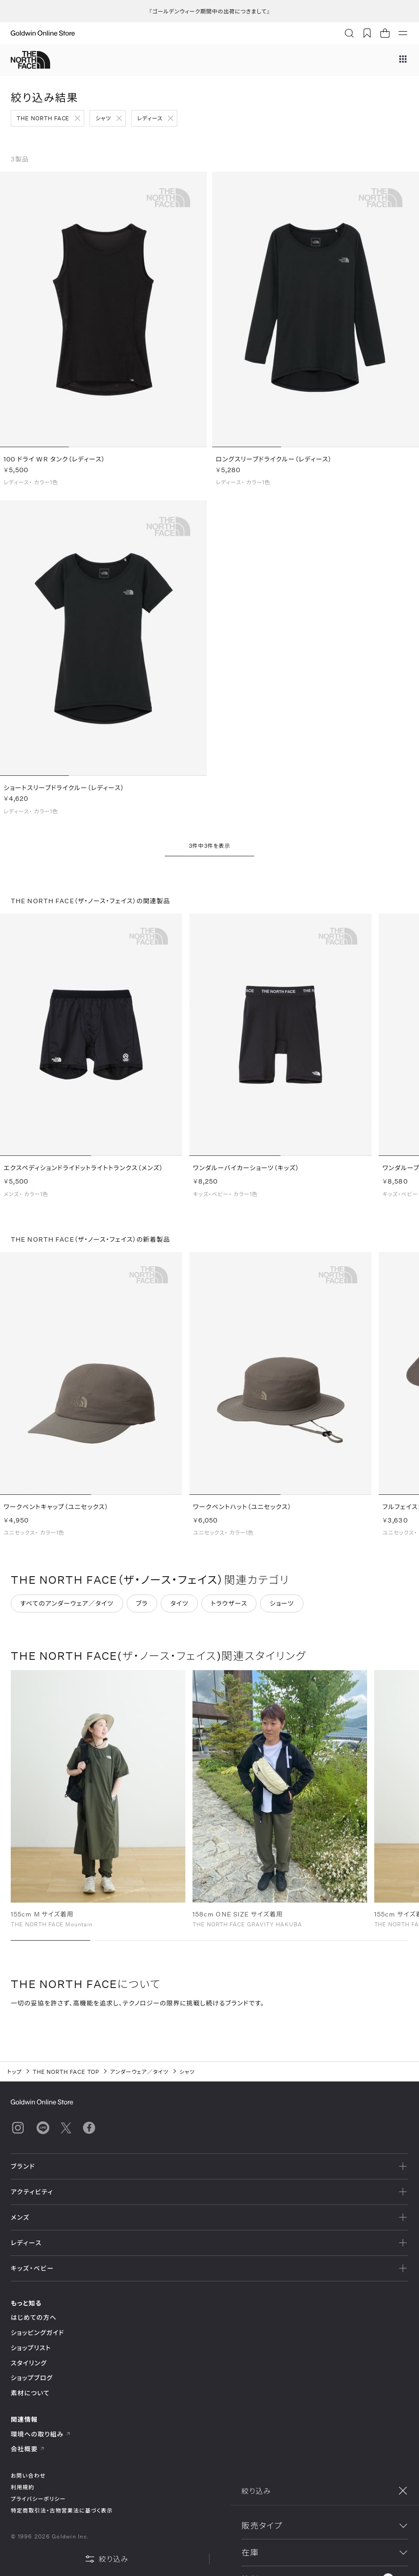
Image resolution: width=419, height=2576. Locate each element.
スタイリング (29, 2363)
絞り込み (106, 2559)
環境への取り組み (41, 2434)
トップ (14, 2071)
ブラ (142, 1609)
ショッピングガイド (37, 2332)
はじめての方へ (34, 2317)
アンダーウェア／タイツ (139, 2071)
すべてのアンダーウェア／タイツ (67, 1609)
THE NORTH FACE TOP (66, 2071)
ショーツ (281, 1609)
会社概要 (28, 2449)
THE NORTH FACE (43, 118)
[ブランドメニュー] (403, 60)
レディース (149, 118)
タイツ (179, 1609)
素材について (30, 2393)
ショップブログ (32, 2377)
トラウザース (229, 1609)
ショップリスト (31, 2347)
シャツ (103, 118)
